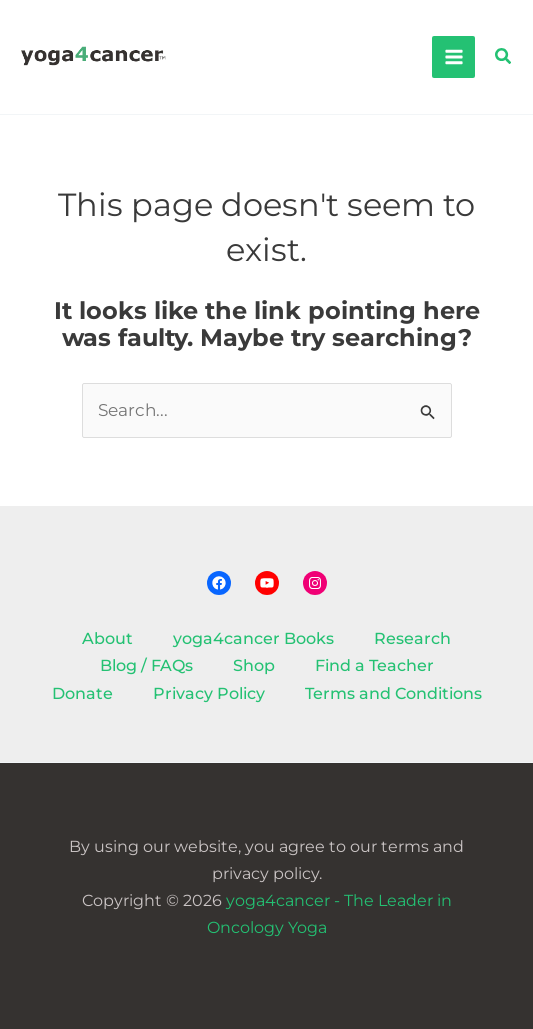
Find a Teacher (374, 665)
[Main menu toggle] (453, 57)
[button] (504, 57)
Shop (254, 665)
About (107, 638)
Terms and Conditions (393, 693)
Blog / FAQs (146, 665)
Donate (82, 693)
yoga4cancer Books (253, 638)
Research (412, 638)
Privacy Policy (209, 693)
